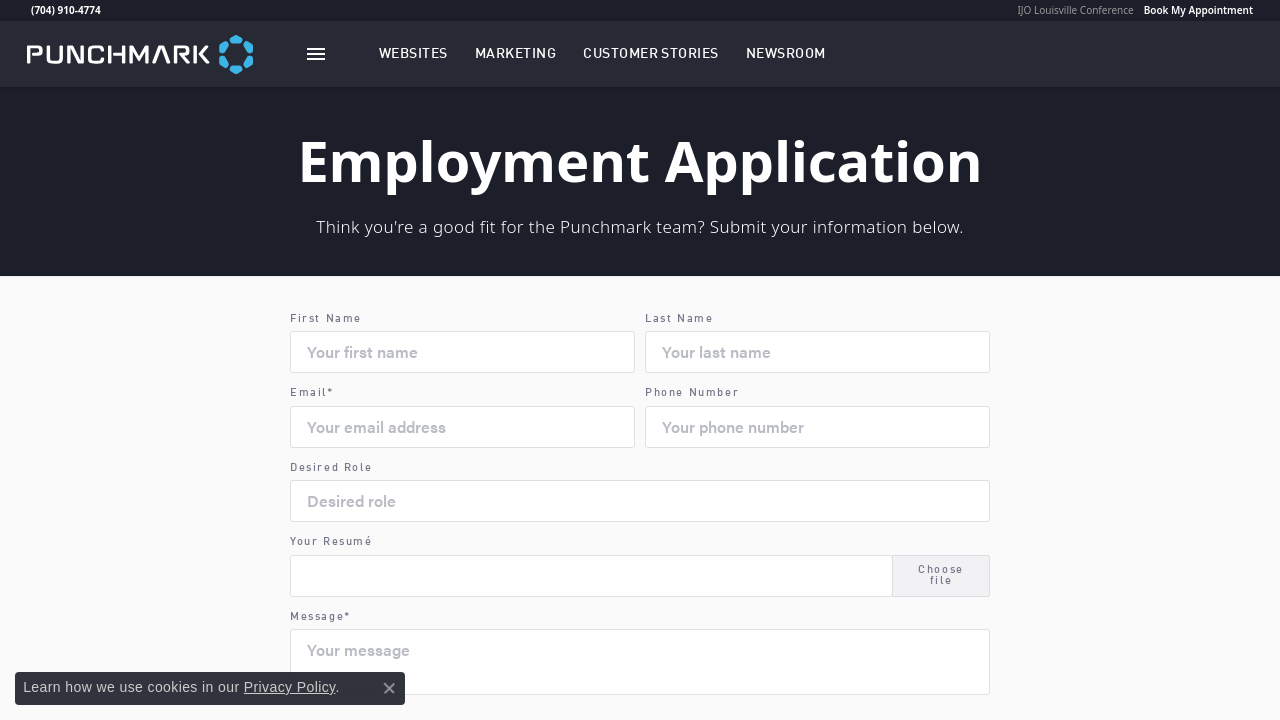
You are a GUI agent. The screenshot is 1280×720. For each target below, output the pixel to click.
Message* (320, 617)
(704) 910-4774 (66, 10)
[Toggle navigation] (316, 54)
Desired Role (331, 468)
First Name (326, 319)
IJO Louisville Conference (1075, 10)
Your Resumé (331, 542)
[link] (29, 10)
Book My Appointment (1198, 10)
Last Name (679, 319)
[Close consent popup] (389, 688)
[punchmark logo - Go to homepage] (140, 53)
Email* (312, 393)
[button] (413, 54)
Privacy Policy (290, 687)
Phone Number (692, 393)
